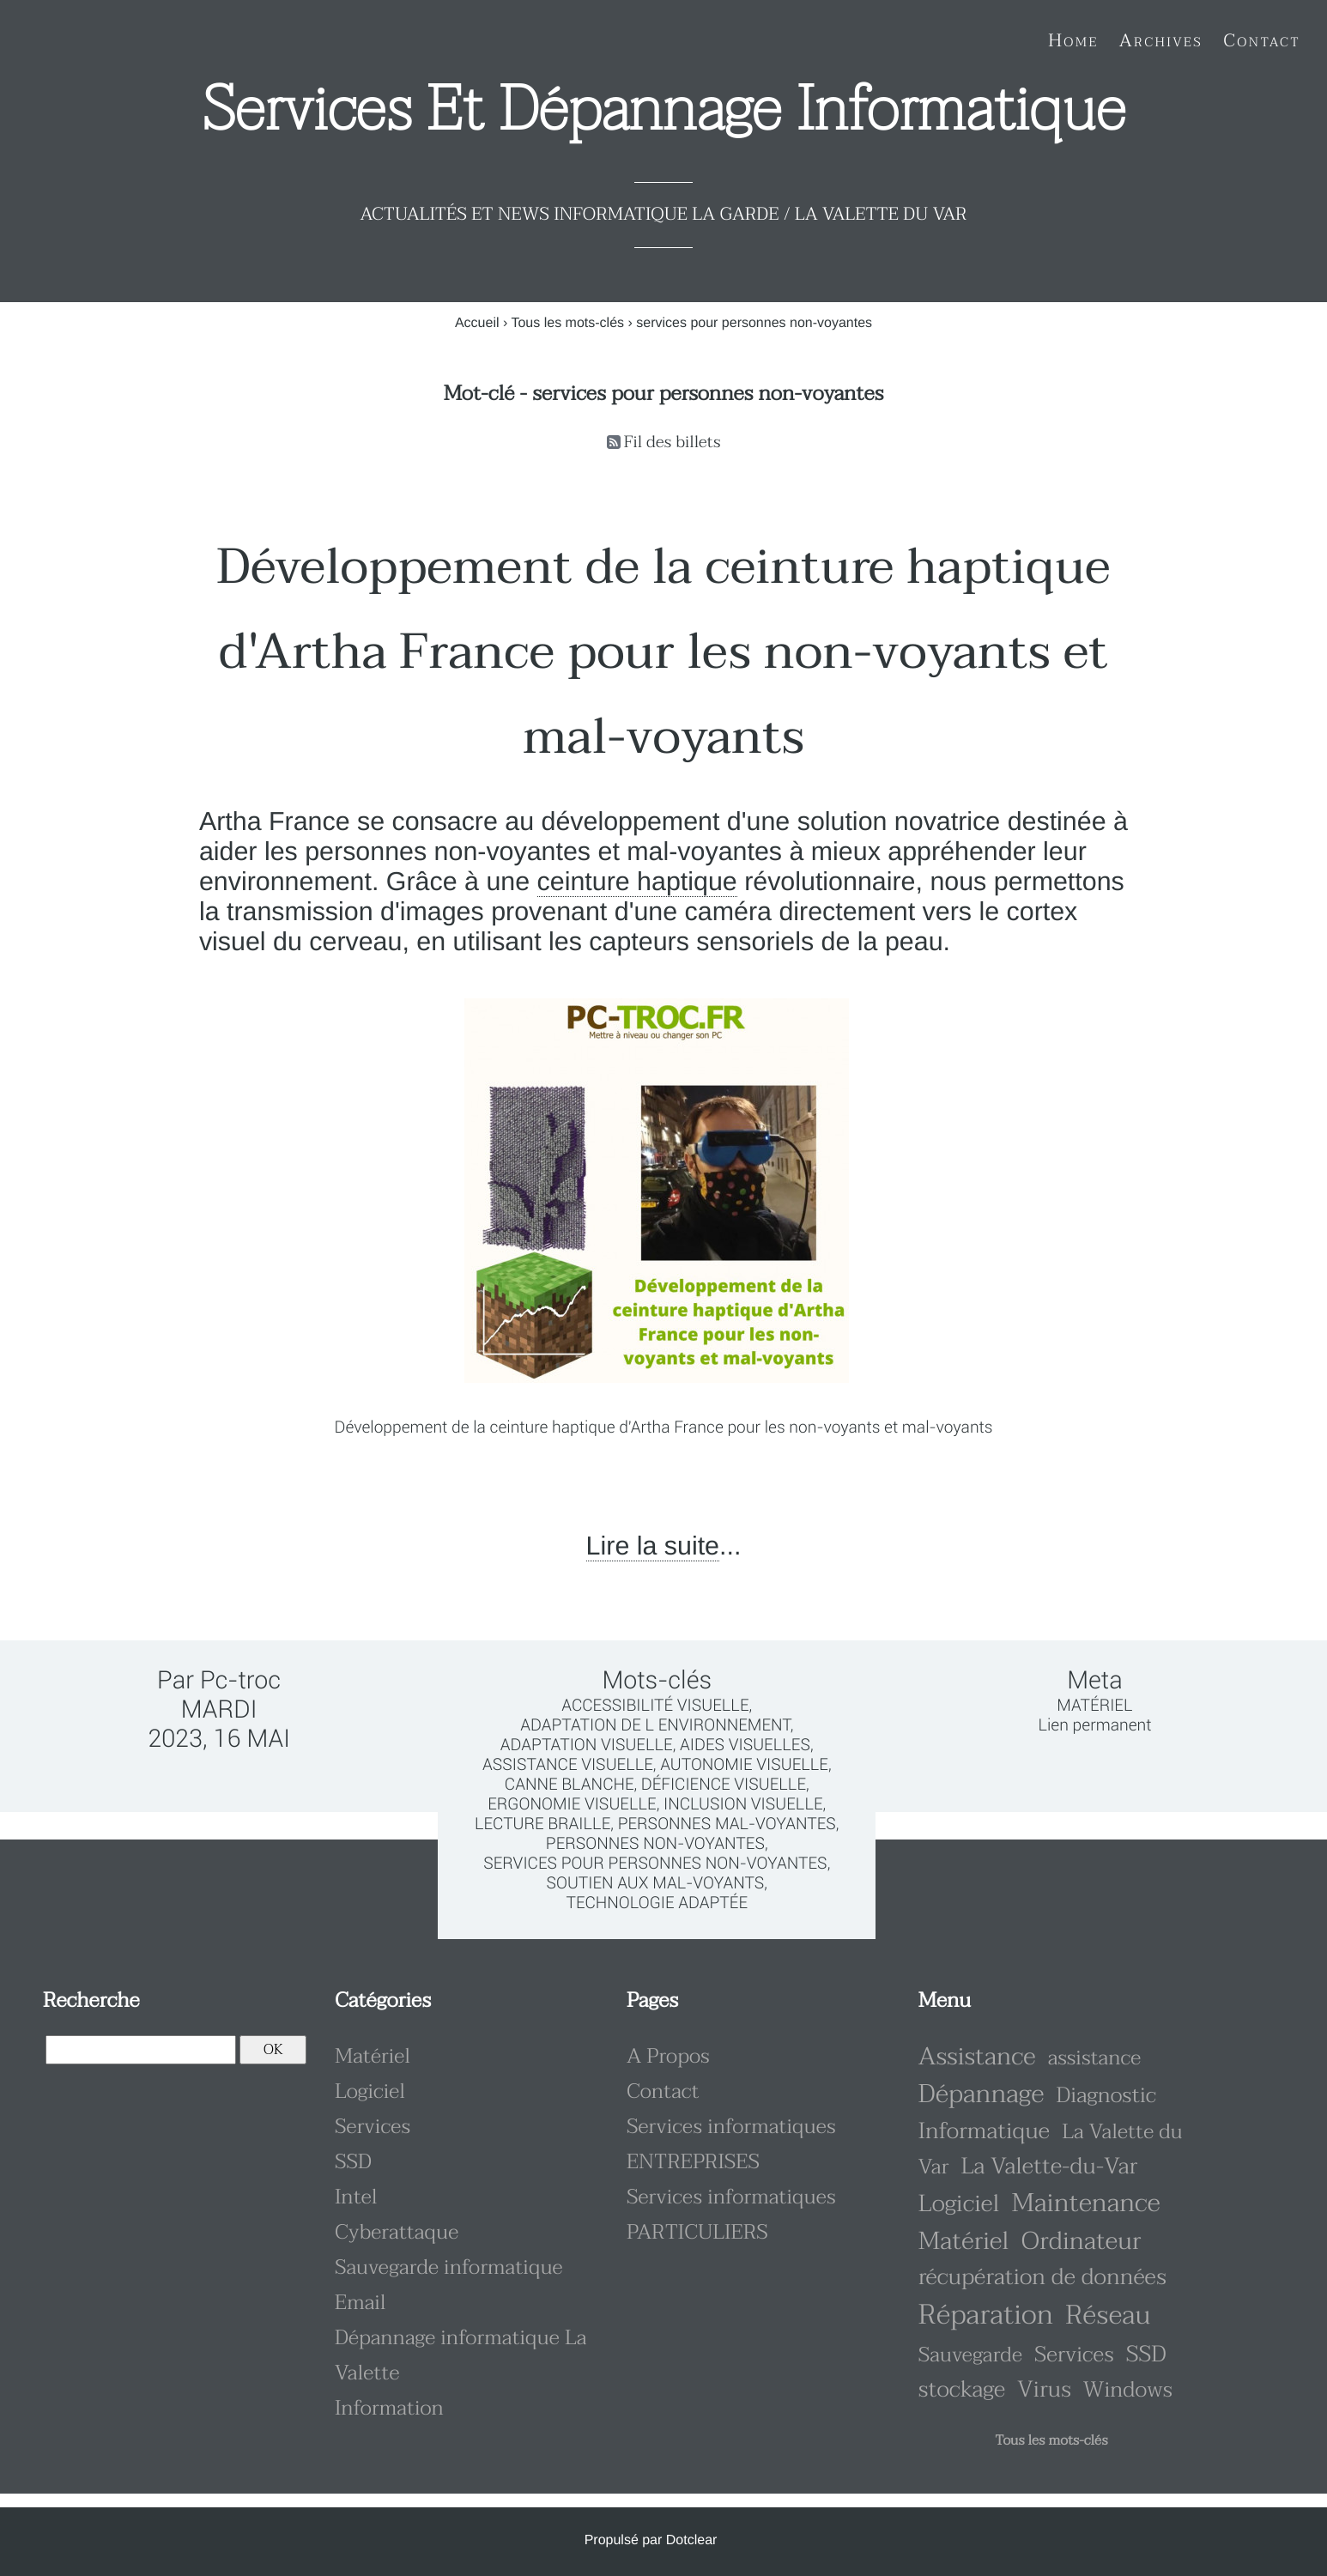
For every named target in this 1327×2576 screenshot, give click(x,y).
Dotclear (692, 2540)
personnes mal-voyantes (727, 1824)
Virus (1043, 2390)
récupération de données (1042, 2277)
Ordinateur (1081, 2242)
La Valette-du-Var (1048, 2167)
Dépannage (981, 2095)
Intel (356, 2197)
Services (372, 2126)
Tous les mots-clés (567, 323)
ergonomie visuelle (572, 1804)
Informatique (984, 2131)
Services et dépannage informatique (664, 110)
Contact (663, 2091)
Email (360, 2302)
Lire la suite (652, 1546)
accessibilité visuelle (654, 1705)
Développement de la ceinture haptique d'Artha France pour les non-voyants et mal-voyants (663, 651)
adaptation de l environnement (655, 1725)
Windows (1127, 2390)
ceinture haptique (637, 881)
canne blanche (569, 1784)
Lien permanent (1094, 1725)
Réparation (985, 2315)
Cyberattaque (396, 2232)
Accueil (477, 323)
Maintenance (1085, 2204)
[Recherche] (140, 2049)
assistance (1094, 2058)
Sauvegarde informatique (449, 2267)
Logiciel (370, 2091)
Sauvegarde (970, 2355)
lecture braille (542, 1824)
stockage (961, 2390)
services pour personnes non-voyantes (655, 1863)
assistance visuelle (567, 1764)
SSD (353, 2161)
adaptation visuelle (586, 1745)
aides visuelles (745, 1745)
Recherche (91, 2000)
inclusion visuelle (743, 1804)
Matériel (1094, 1705)
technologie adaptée (657, 1902)
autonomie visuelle (744, 1764)
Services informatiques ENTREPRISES (731, 2144)
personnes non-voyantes (655, 1843)
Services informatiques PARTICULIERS (731, 2214)
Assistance (977, 2057)
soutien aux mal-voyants (655, 1883)
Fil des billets (672, 442)
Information (389, 2408)
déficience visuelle (723, 1784)
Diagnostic (1107, 2095)
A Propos (668, 2056)
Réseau (1107, 2315)
